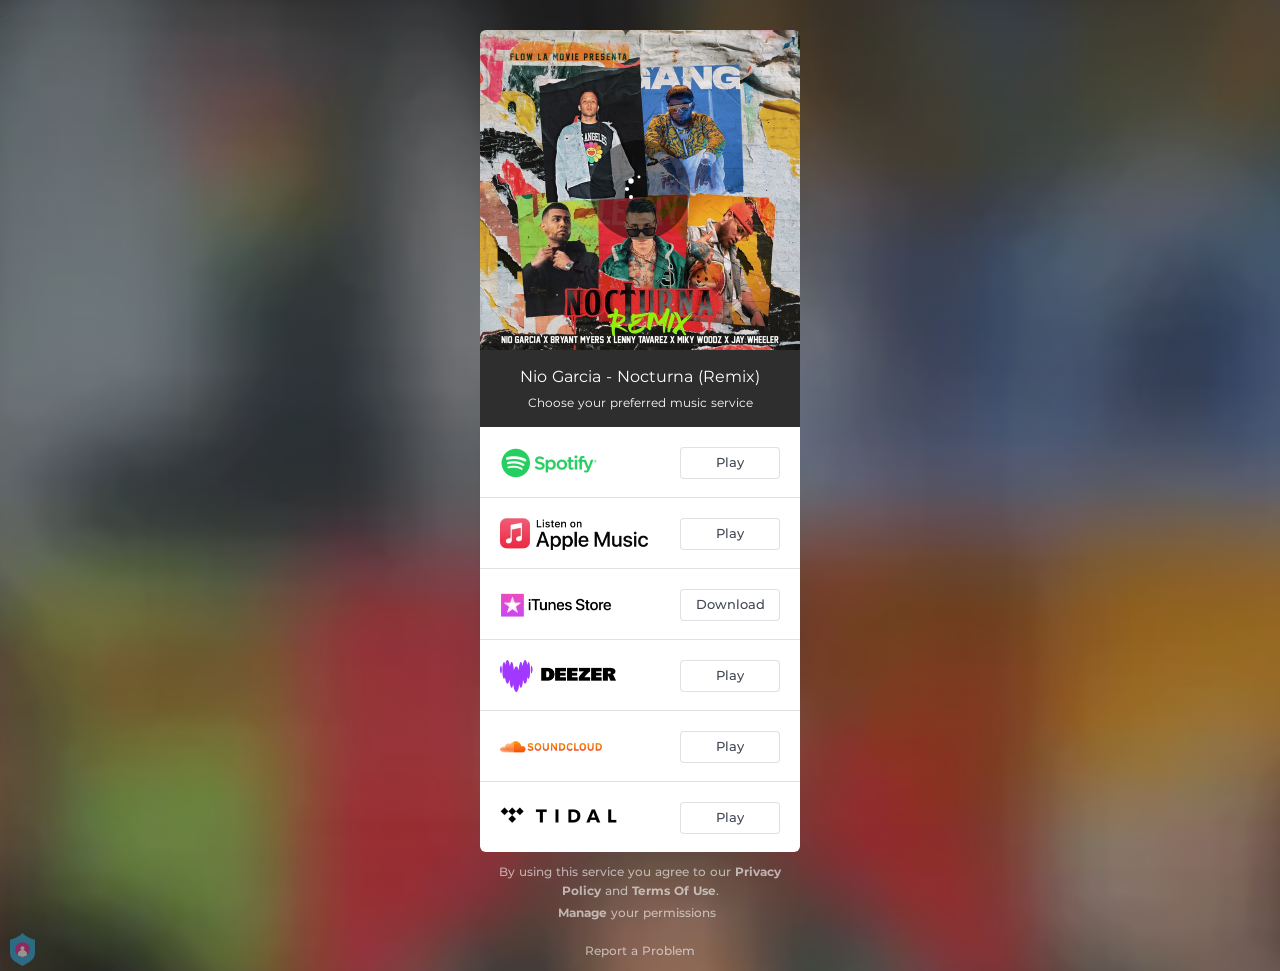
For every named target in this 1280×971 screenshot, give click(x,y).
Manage (582, 912)
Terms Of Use (674, 890)
